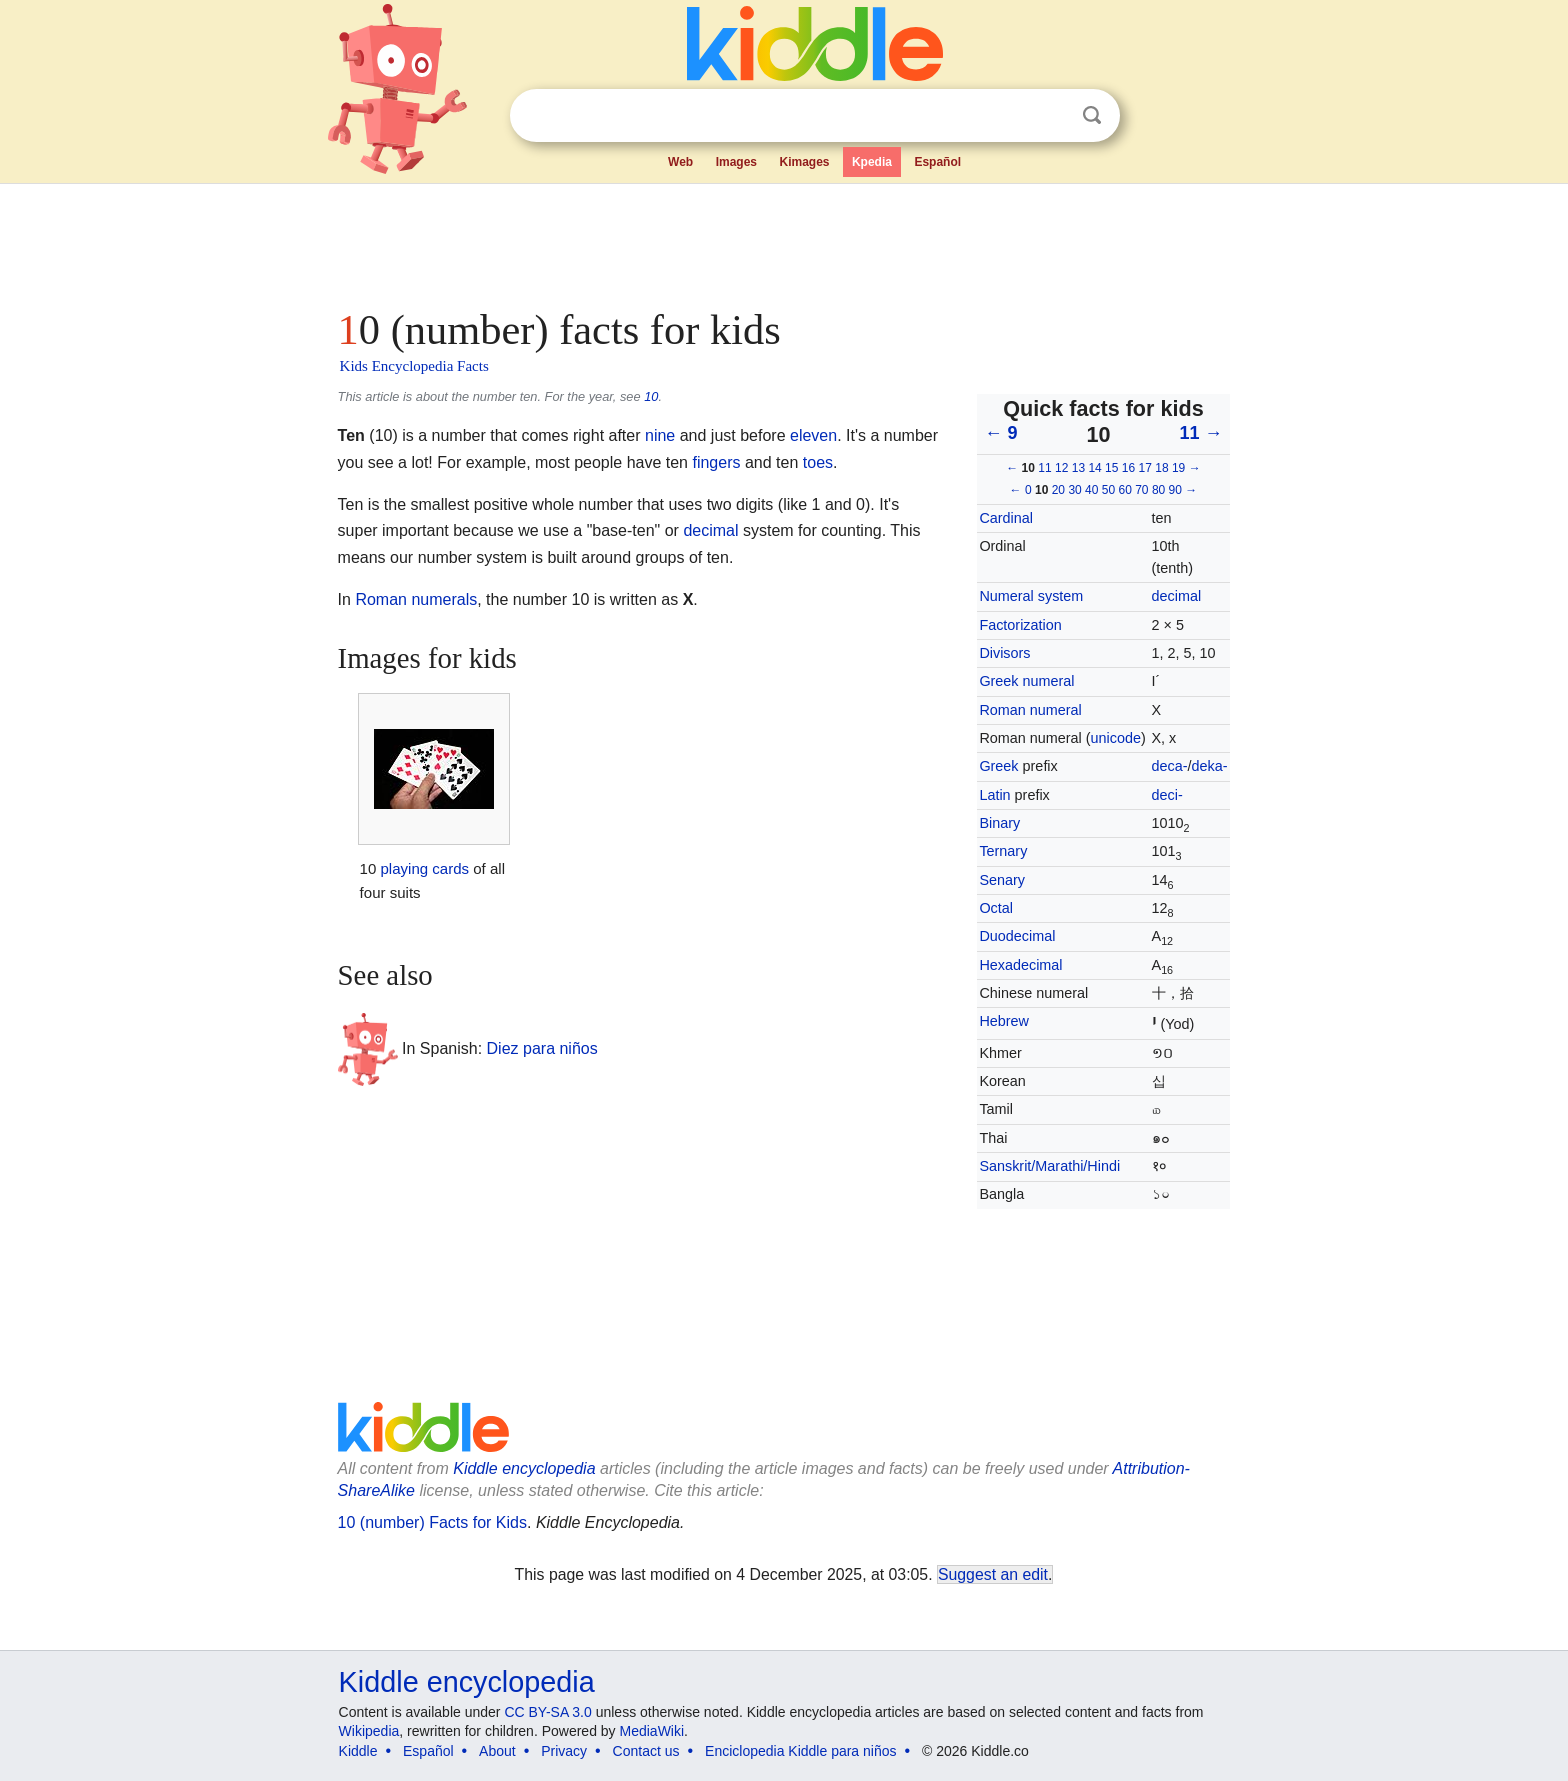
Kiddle (358, 1751)
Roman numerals (416, 599)
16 (1128, 468)
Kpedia (872, 162)
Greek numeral (1026, 681)
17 (1145, 468)
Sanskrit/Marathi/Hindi (1049, 1166)
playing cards (425, 868)
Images (736, 162)
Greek (998, 766)
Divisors (1004, 653)
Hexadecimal (1020, 965)
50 (1108, 490)
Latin (994, 795)
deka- (1210, 766)
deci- (1167, 795)
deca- (1170, 766)
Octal (996, 908)
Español (937, 162)
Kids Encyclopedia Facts (414, 366)
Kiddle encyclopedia (467, 1682)
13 (1078, 468)
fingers (716, 462)
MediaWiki (652, 1731)
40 (1091, 490)
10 (651, 396)
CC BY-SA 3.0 (547, 1712)
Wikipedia (369, 1731)
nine (660, 435)
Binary (999, 823)
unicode (1116, 738)
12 (1061, 468)
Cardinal (1006, 518)
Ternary (1003, 851)
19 (1178, 468)
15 (1111, 468)
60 (1124, 490)
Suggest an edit (993, 1574)
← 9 (1000, 433)
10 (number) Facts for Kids (432, 1522)
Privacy (564, 1751)
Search (1092, 115)
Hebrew (1004, 1021)
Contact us (646, 1751)
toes (818, 462)
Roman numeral (1030, 710)
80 (1158, 490)
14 (1094, 468)
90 (1175, 490)
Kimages (804, 162)
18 (1161, 468)
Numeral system (1031, 596)
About (497, 1751)
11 (1044, 468)
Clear (1051, 116)
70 (1141, 490)
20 (1058, 490)
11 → (1200, 433)
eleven (813, 435)
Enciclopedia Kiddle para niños (800, 1751)
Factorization (1020, 625)
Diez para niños (542, 1047)
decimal (1177, 596)
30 (1074, 490)
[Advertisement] (783, 240)
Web (680, 162)
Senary (1002, 880)
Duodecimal (1017, 936)
